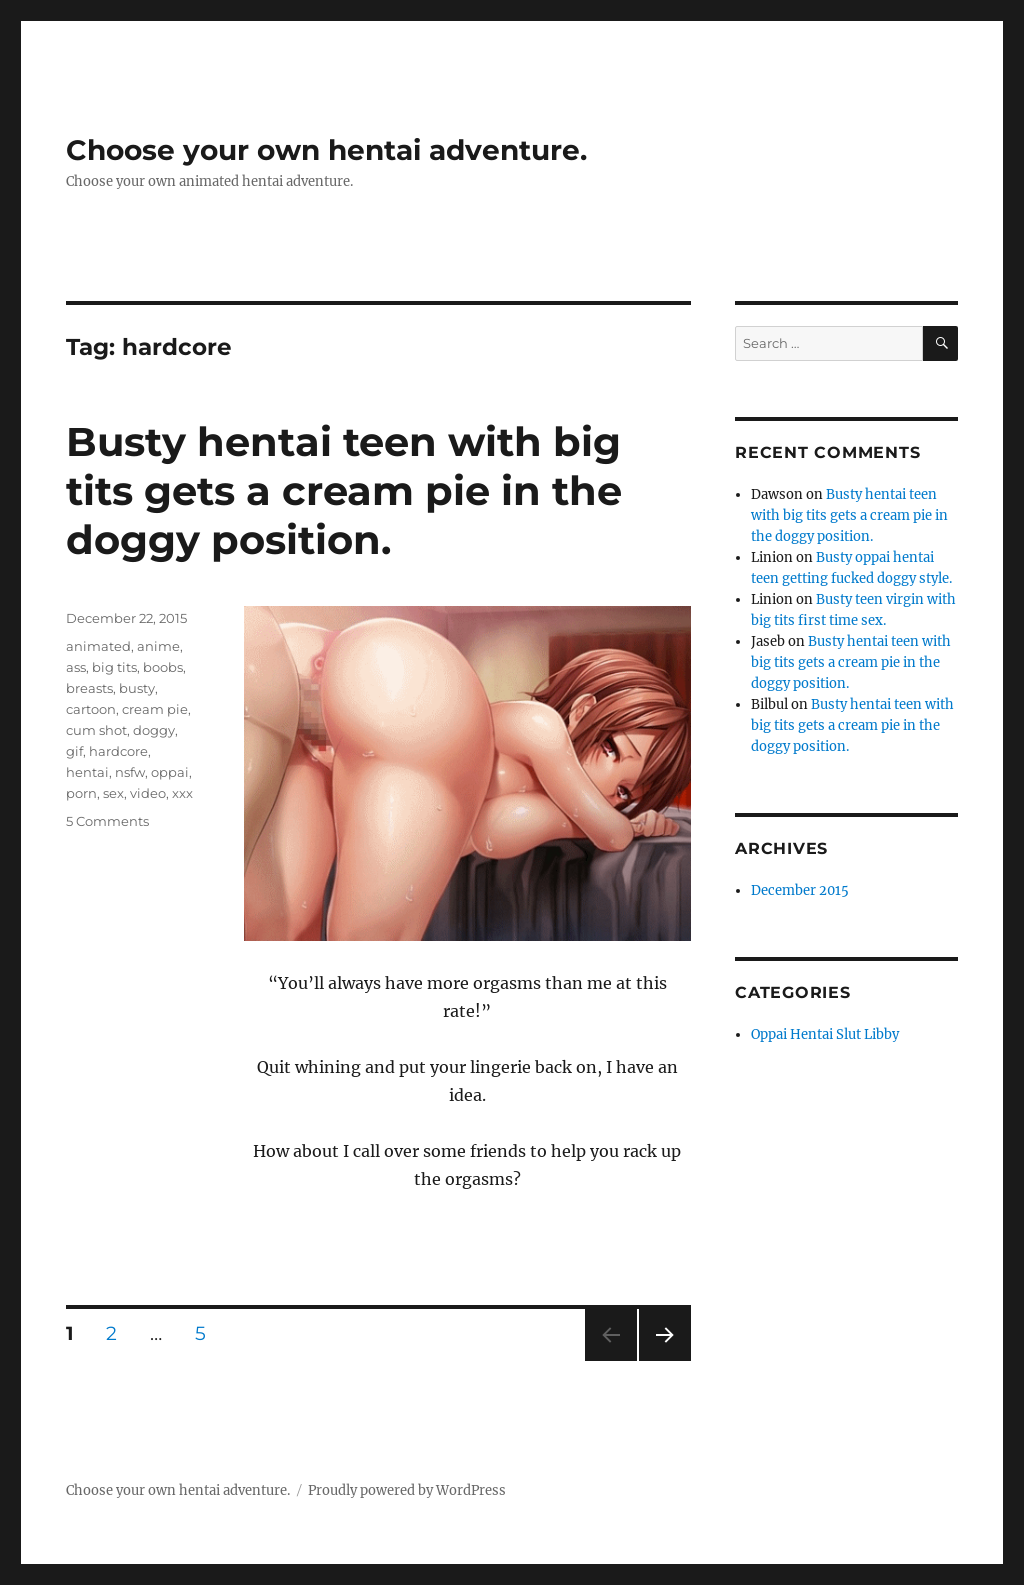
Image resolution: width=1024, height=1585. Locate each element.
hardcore (118, 751)
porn (81, 793)
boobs (163, 667)
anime (158, 646)
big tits (114, 667)
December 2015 (800, 890)
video (148, 793)
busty (137, 688)
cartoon (91, 709)
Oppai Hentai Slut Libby (825, 1034)
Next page (664, 1360)
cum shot (96, 730)
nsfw (130, 772)
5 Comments (107, 821)
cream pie (155, 709)
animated (98, 646)
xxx (182, 793)
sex (113, 793)
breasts (89, 688)
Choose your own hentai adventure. (326, 150)
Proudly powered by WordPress (407, 1490)
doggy (154, 730)
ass (76, 667)
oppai (170, 772)
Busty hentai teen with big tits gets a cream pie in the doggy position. (344, 490)
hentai (87, 772)
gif (74, 751)
